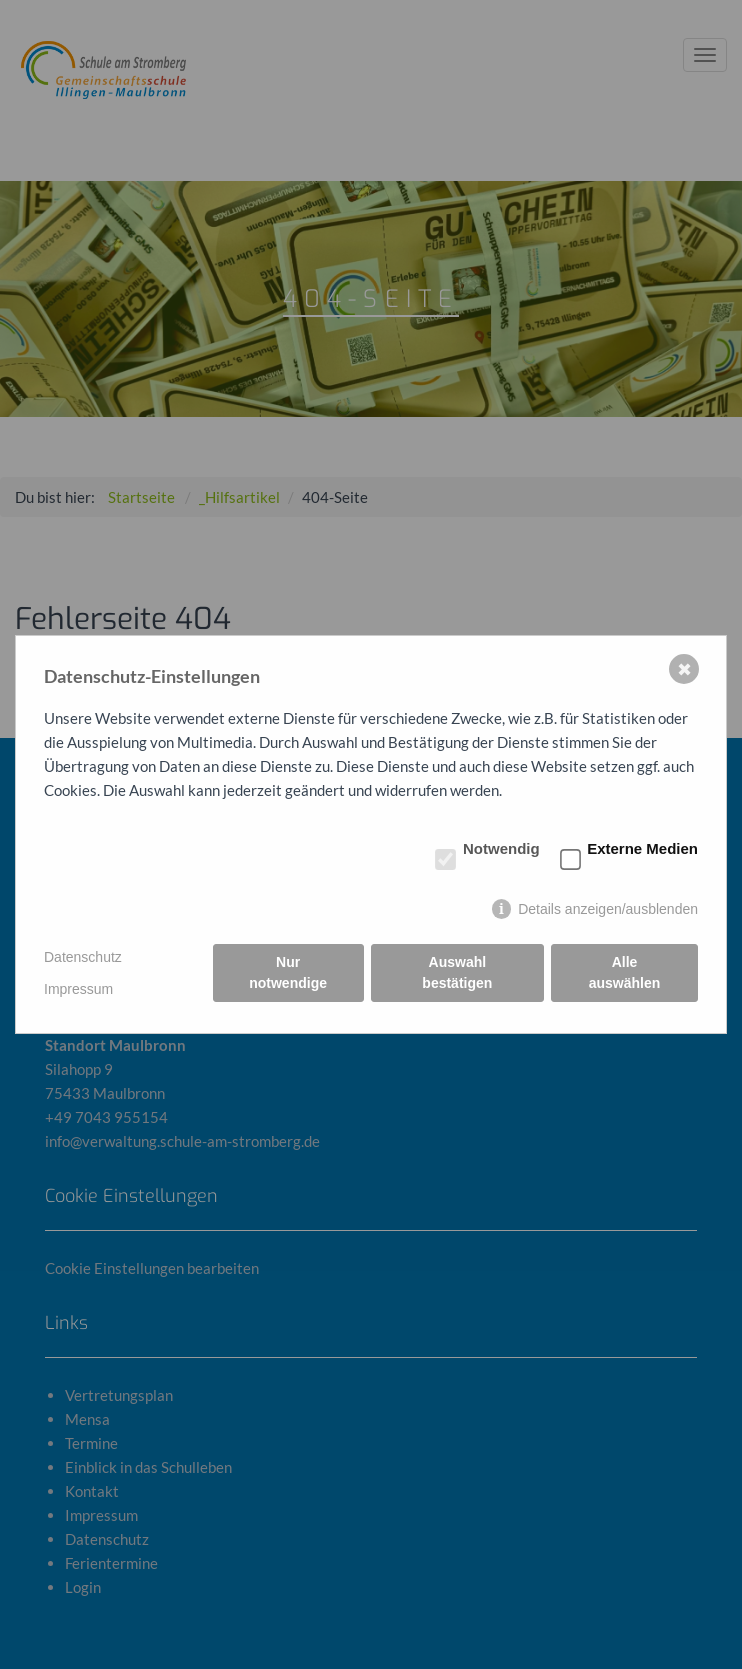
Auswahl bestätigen (457, 972)
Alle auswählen (625, 972)
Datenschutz (83, 957)
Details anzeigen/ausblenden (608, 909)
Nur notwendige (288, 972)
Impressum (78, 989)
